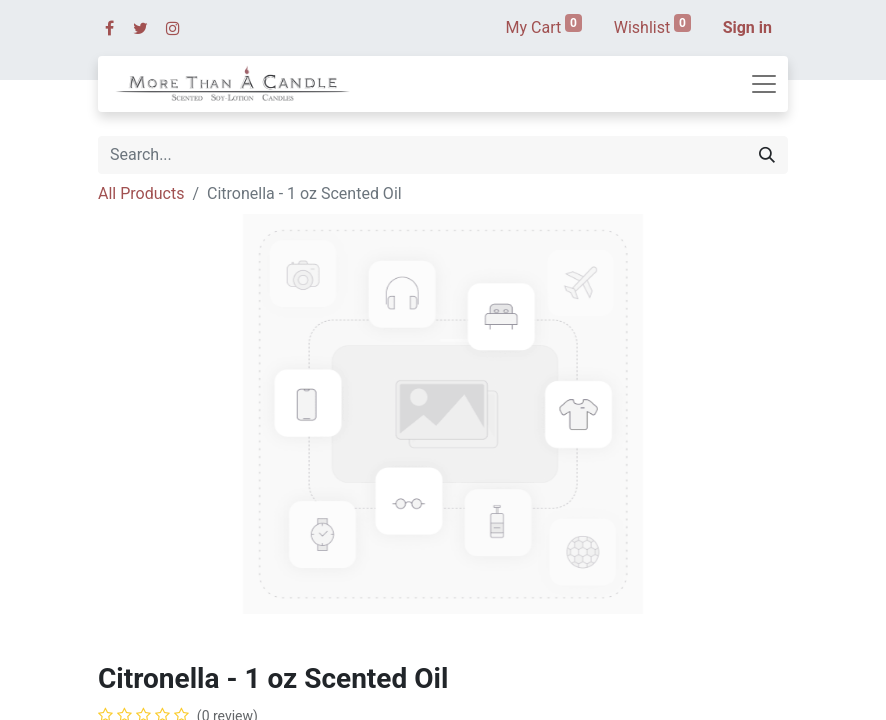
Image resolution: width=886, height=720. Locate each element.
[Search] (767, 155)
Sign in (747, 27)
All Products (141, 193)
